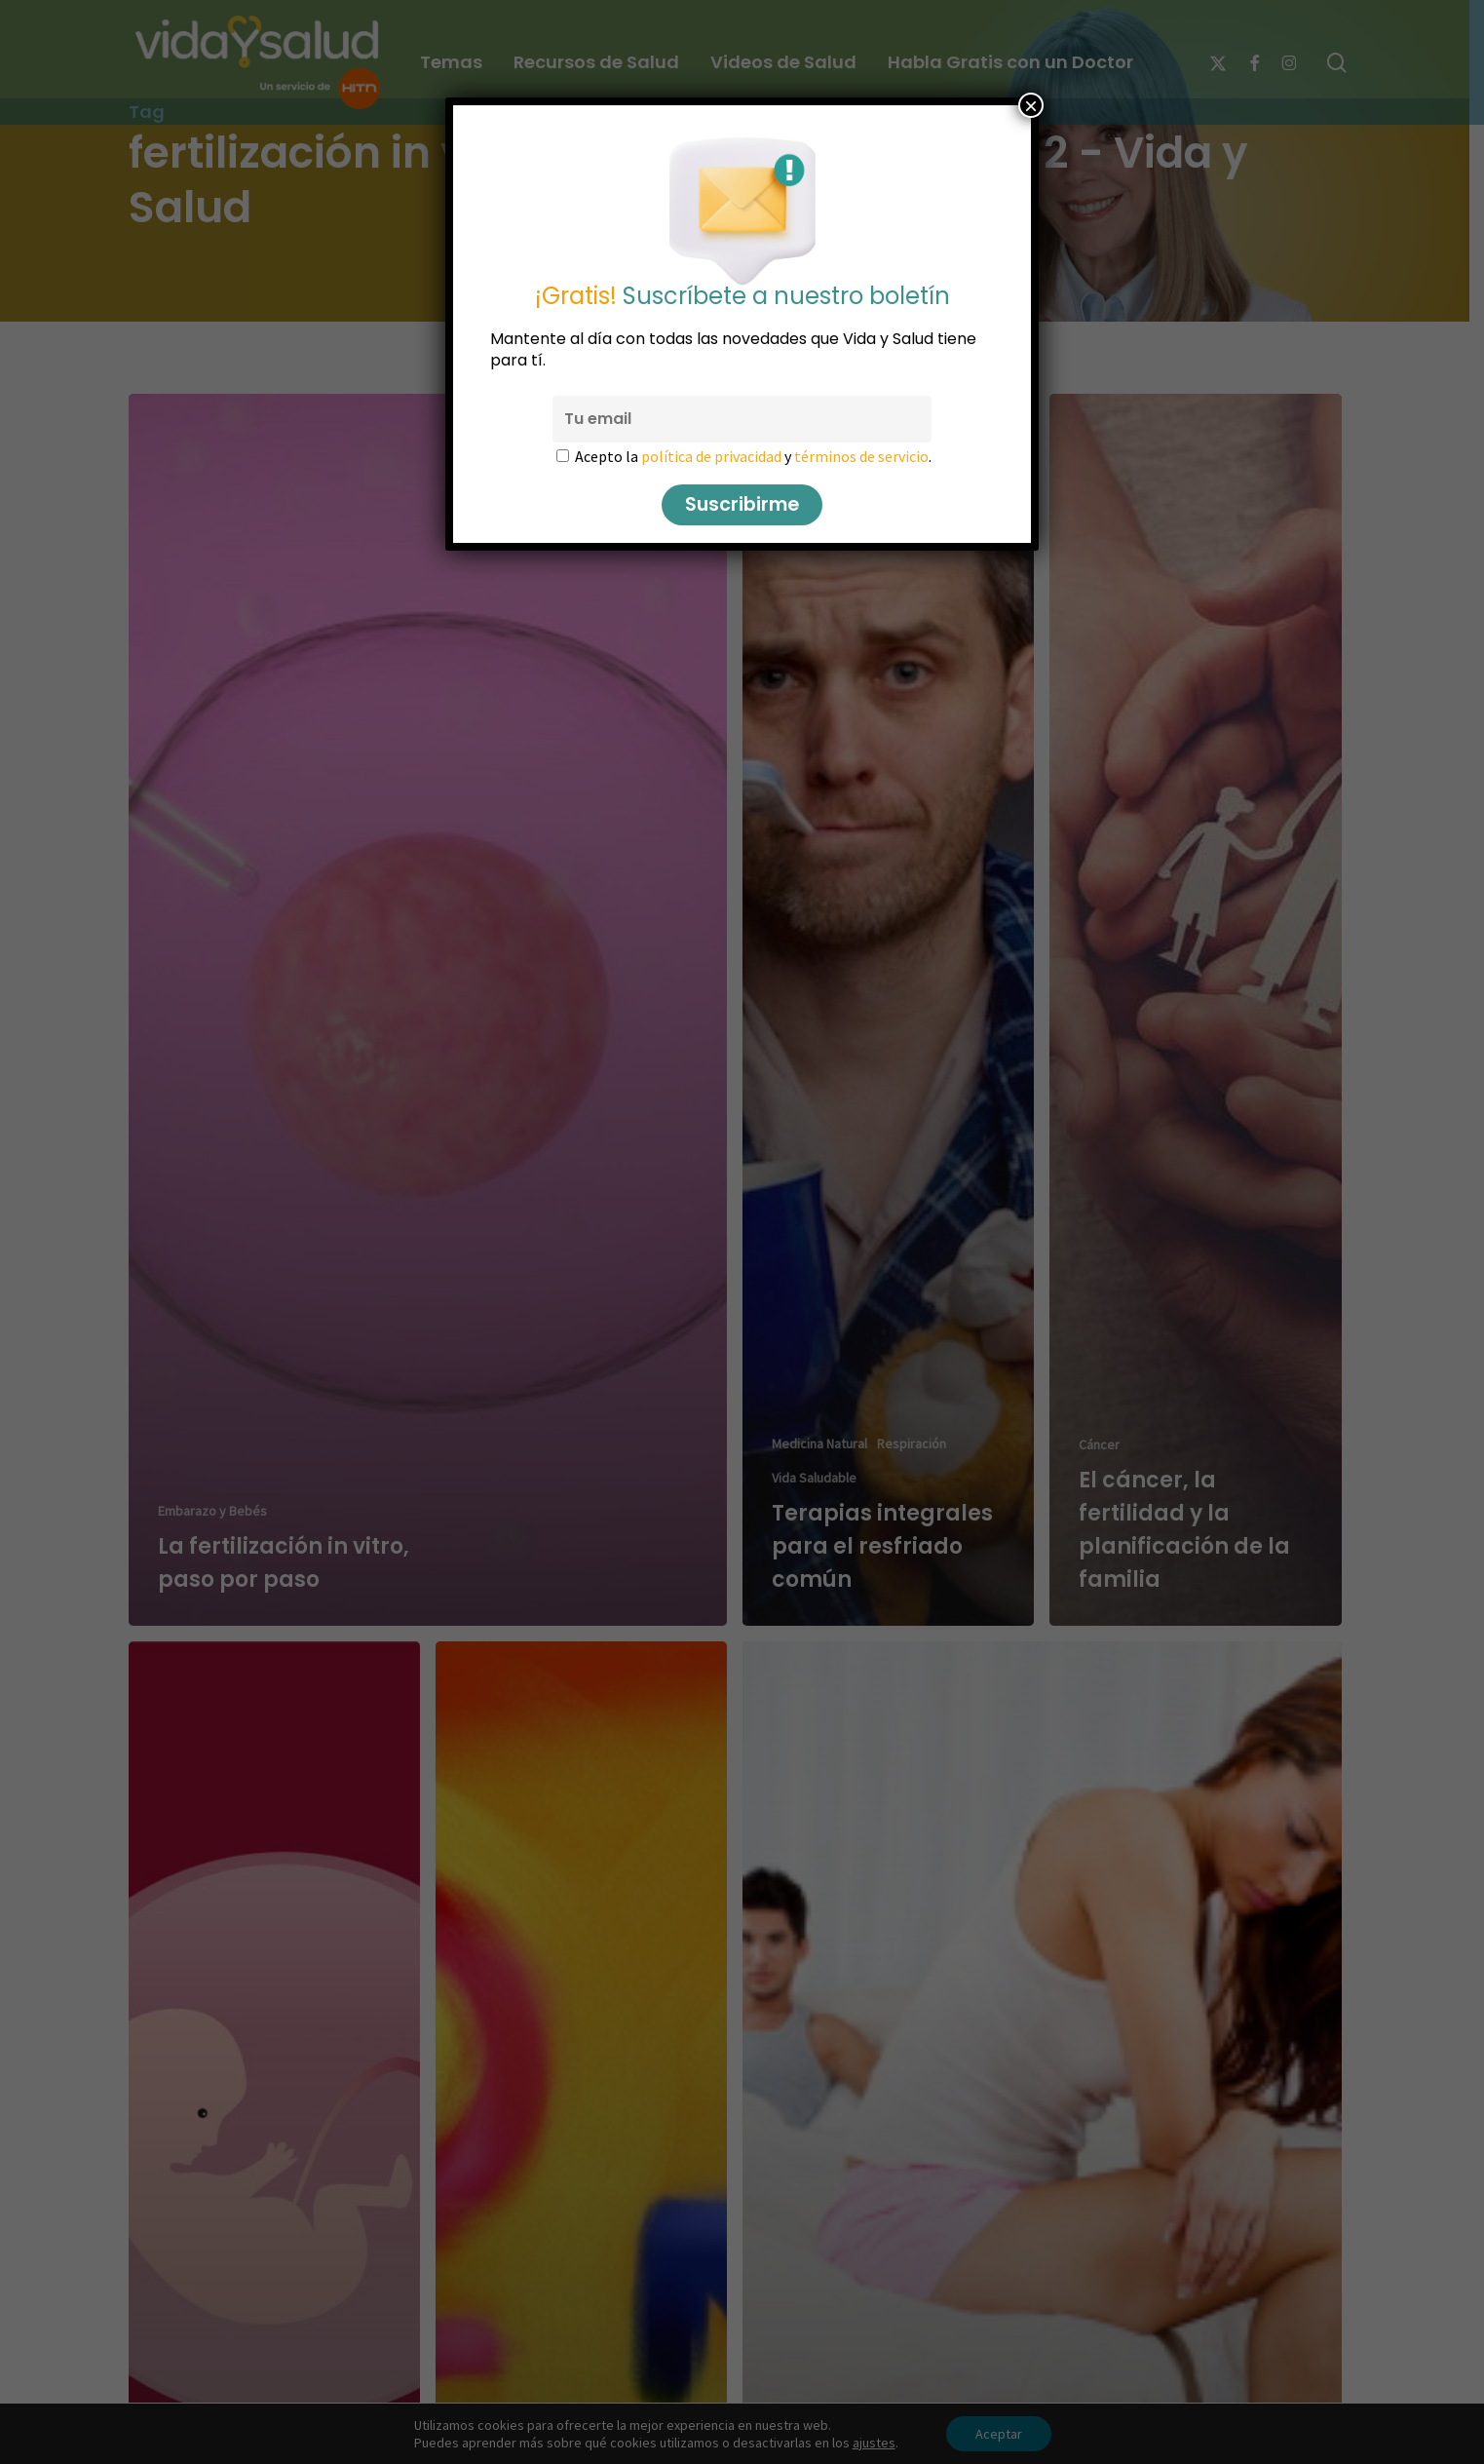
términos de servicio (861, 456)
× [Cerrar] (1031, 105)
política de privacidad (711, 456)
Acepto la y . (753, 456)
